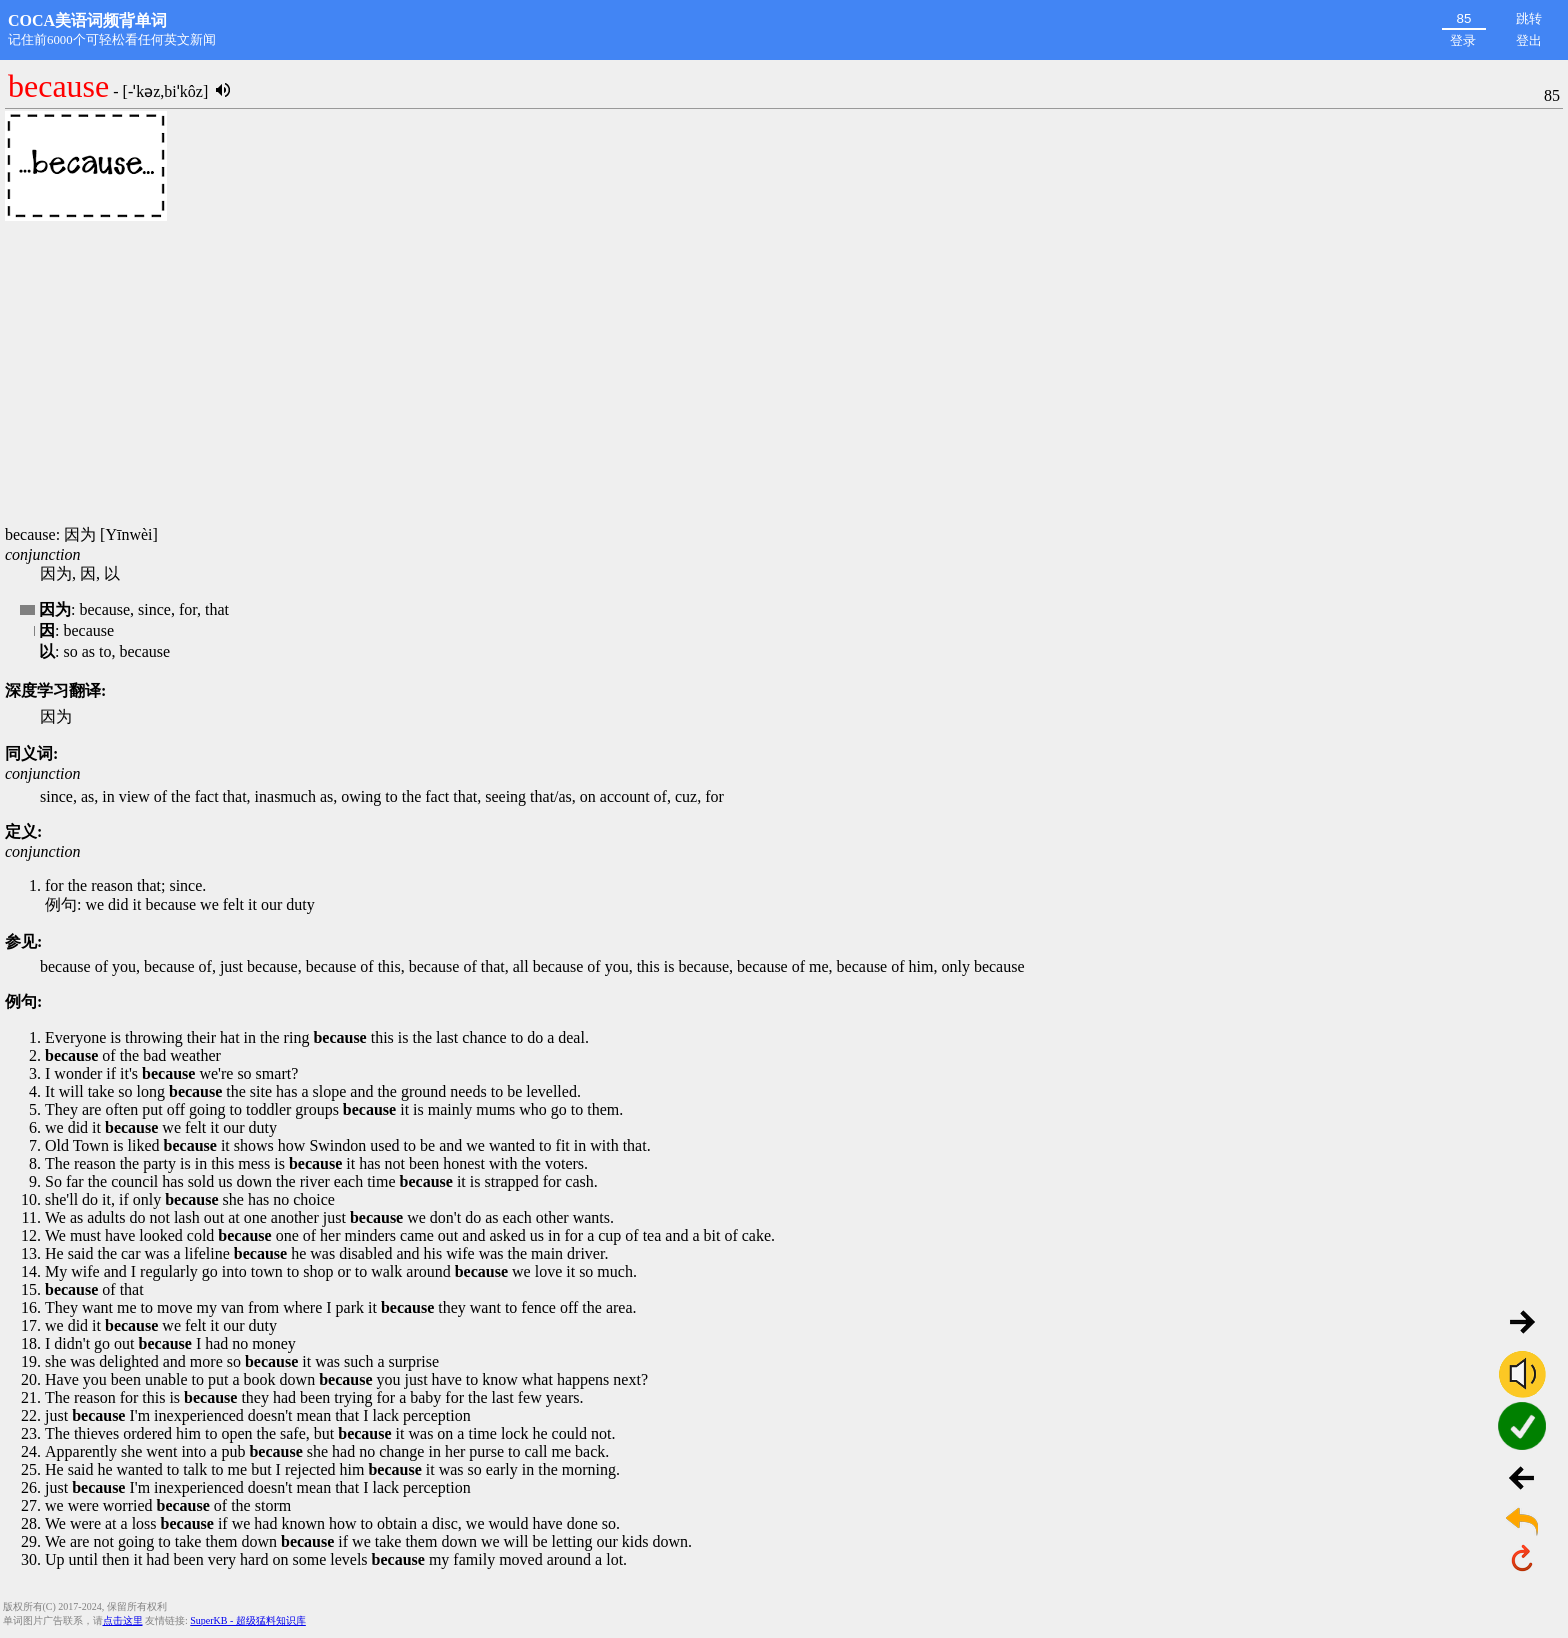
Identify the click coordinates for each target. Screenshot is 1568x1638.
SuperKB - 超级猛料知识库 (248, 1620)
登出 (1529, 40)
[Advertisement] (784, 375)
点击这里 (123, 1620)
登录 (1463, 40)
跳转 (1529, 18)
